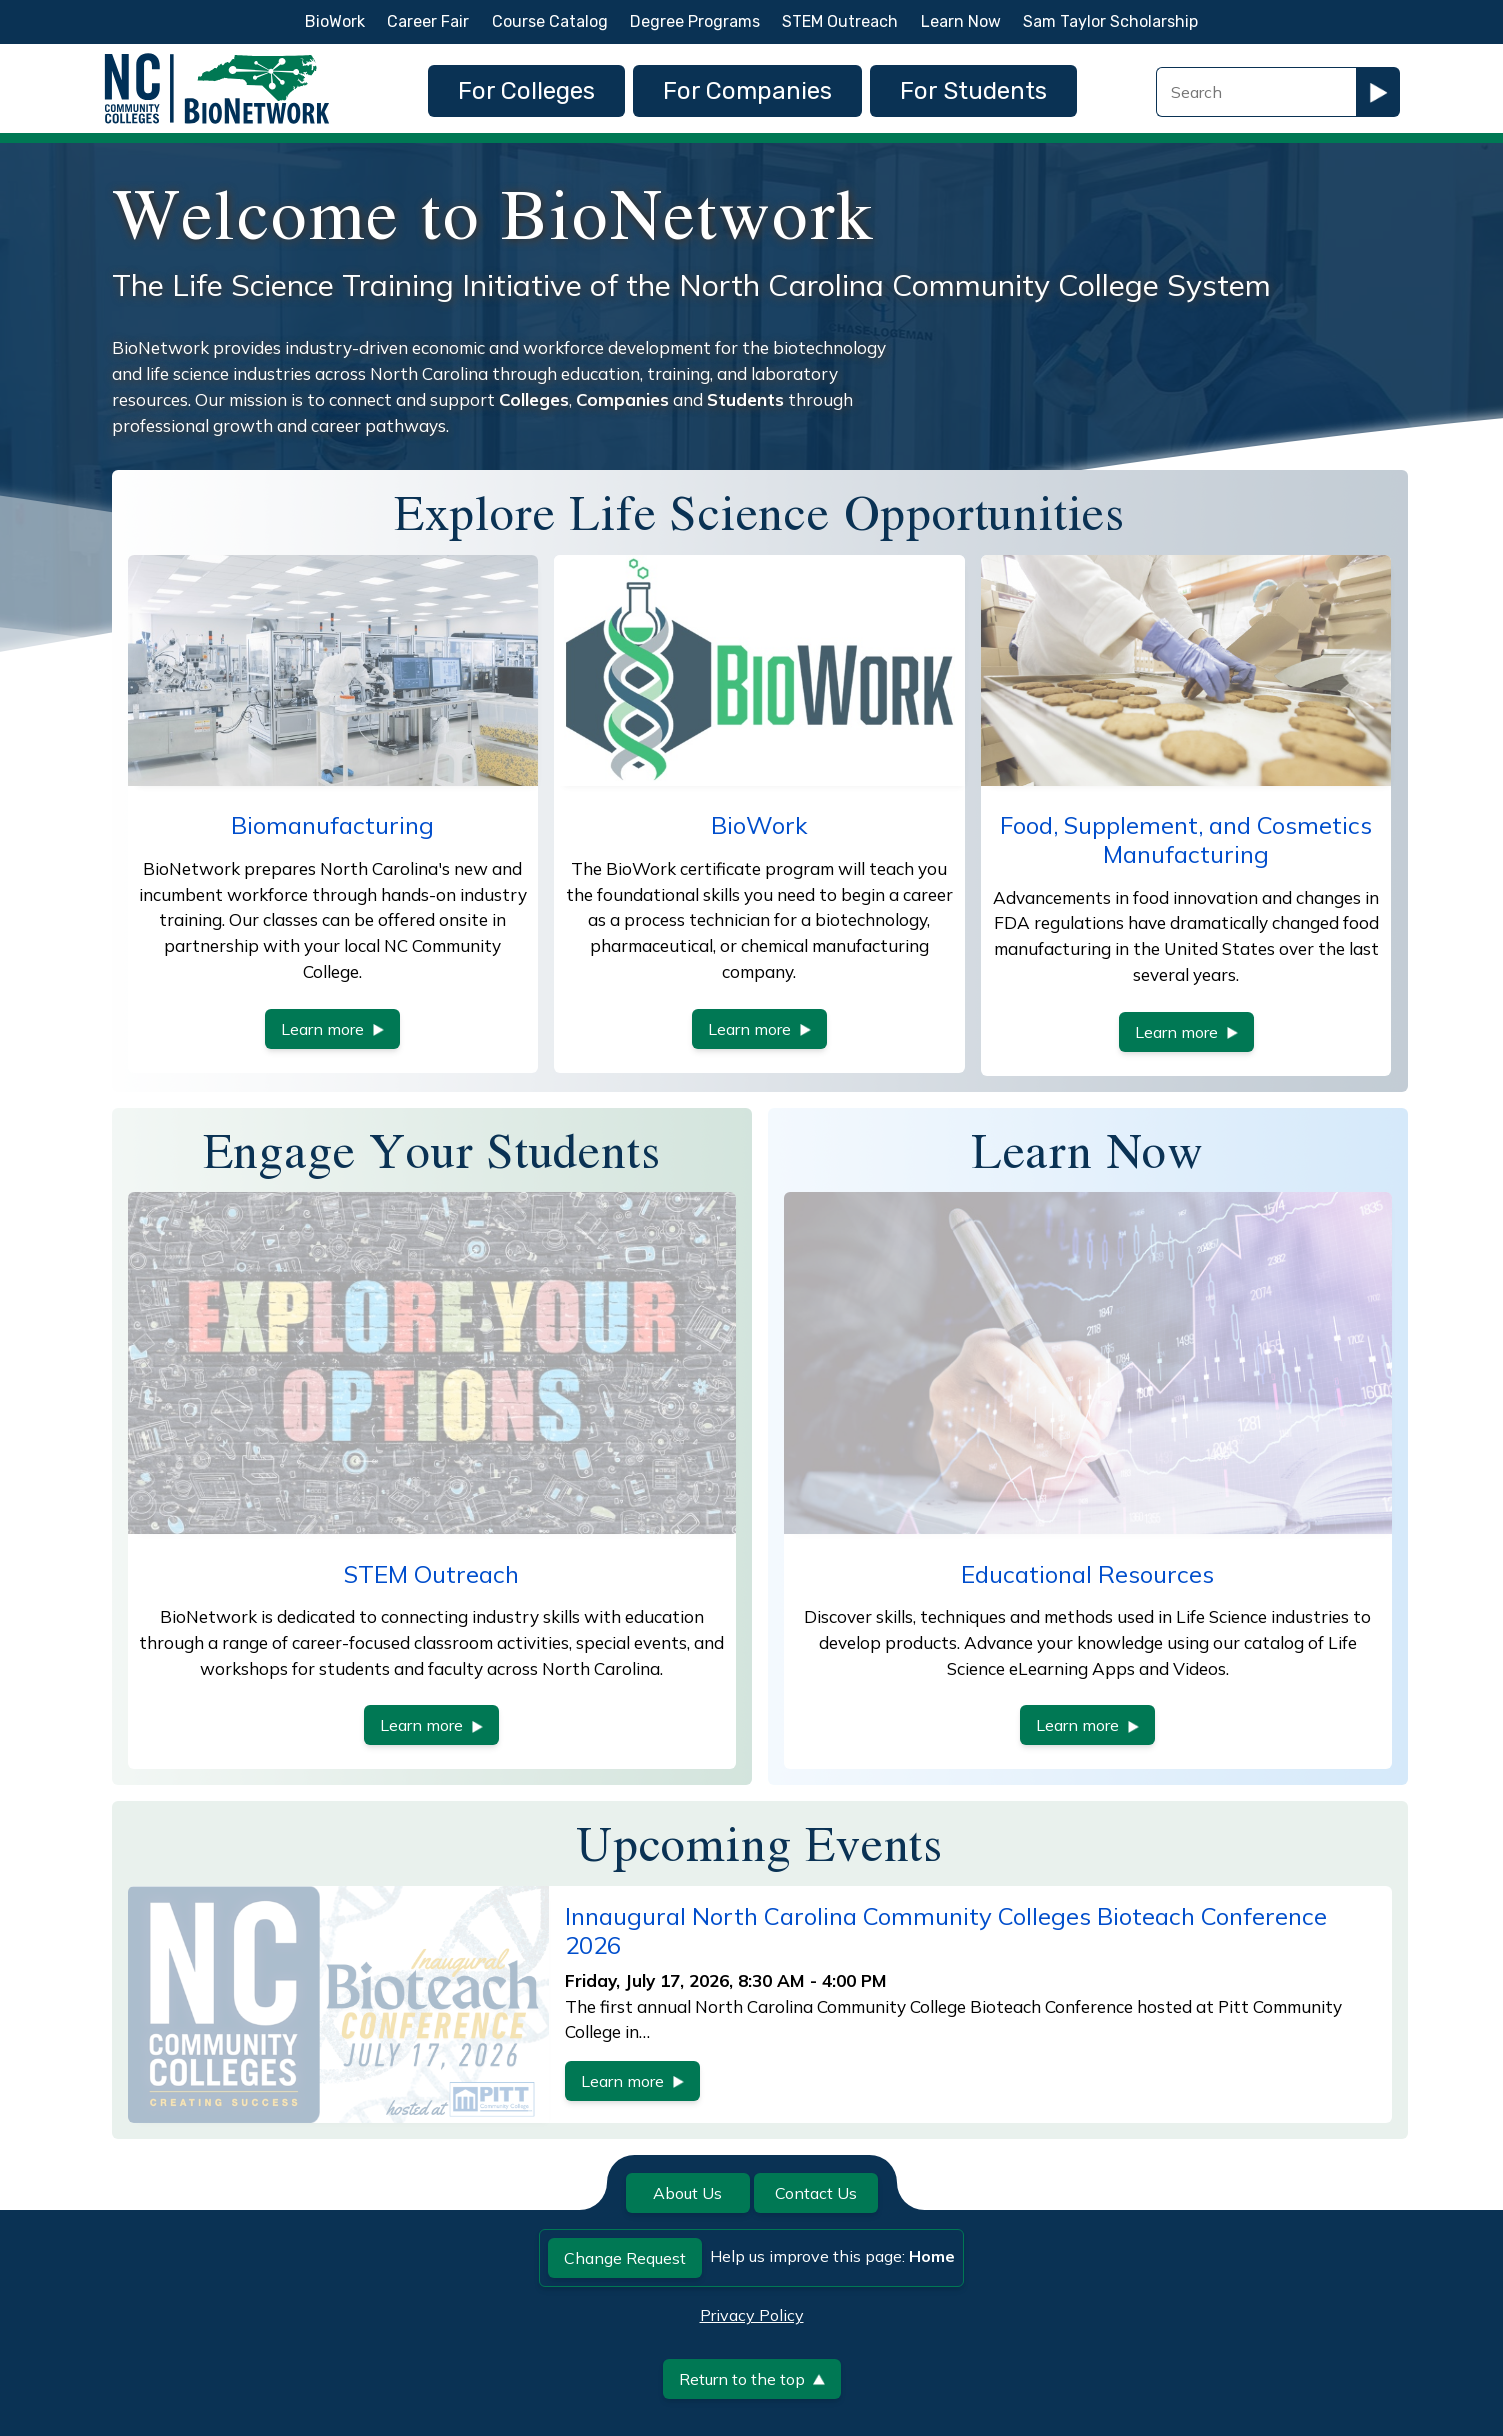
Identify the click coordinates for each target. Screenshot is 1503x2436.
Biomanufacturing (332, 825)
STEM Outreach (840, 21)
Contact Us (816, 2193)
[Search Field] (1256, 92)
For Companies (747, 91)
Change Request (625, 2258)
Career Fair (428, 21)
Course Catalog (550, 21)
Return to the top (752, 2379)
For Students (973, 91)
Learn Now (961, 21)
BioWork (335, 21)
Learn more (332, 1029)
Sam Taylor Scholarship (1110, 21)
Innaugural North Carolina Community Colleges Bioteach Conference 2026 (946, 1930)
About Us (687, 2193)
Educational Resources (1087, 1574)
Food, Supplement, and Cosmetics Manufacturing (1186, 839)
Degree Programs (695, 21)
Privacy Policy (752, 2315)
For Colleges (526, 91)
